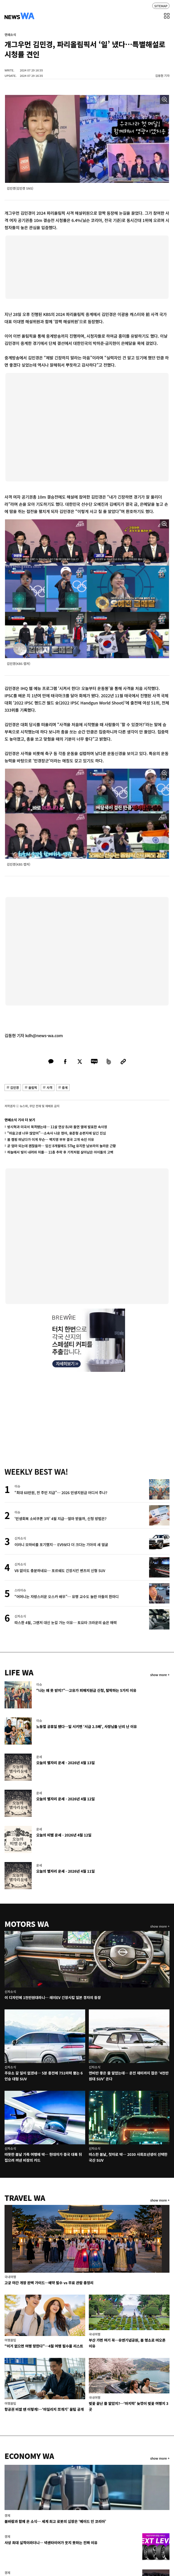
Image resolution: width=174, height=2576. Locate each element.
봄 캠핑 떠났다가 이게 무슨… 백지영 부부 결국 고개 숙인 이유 (50, 1139)
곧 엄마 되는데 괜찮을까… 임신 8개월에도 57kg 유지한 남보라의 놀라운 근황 (61, 1145)
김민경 (14, 1087)
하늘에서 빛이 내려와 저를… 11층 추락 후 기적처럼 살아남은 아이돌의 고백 (60, 1152)
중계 (65, 1087)
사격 (49, 1087)
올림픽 (32, 1087)
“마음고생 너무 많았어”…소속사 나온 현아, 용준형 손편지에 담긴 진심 (56, 1133)
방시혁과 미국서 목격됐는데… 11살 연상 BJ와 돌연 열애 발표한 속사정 (57, 1126)
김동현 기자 (162, 75)
